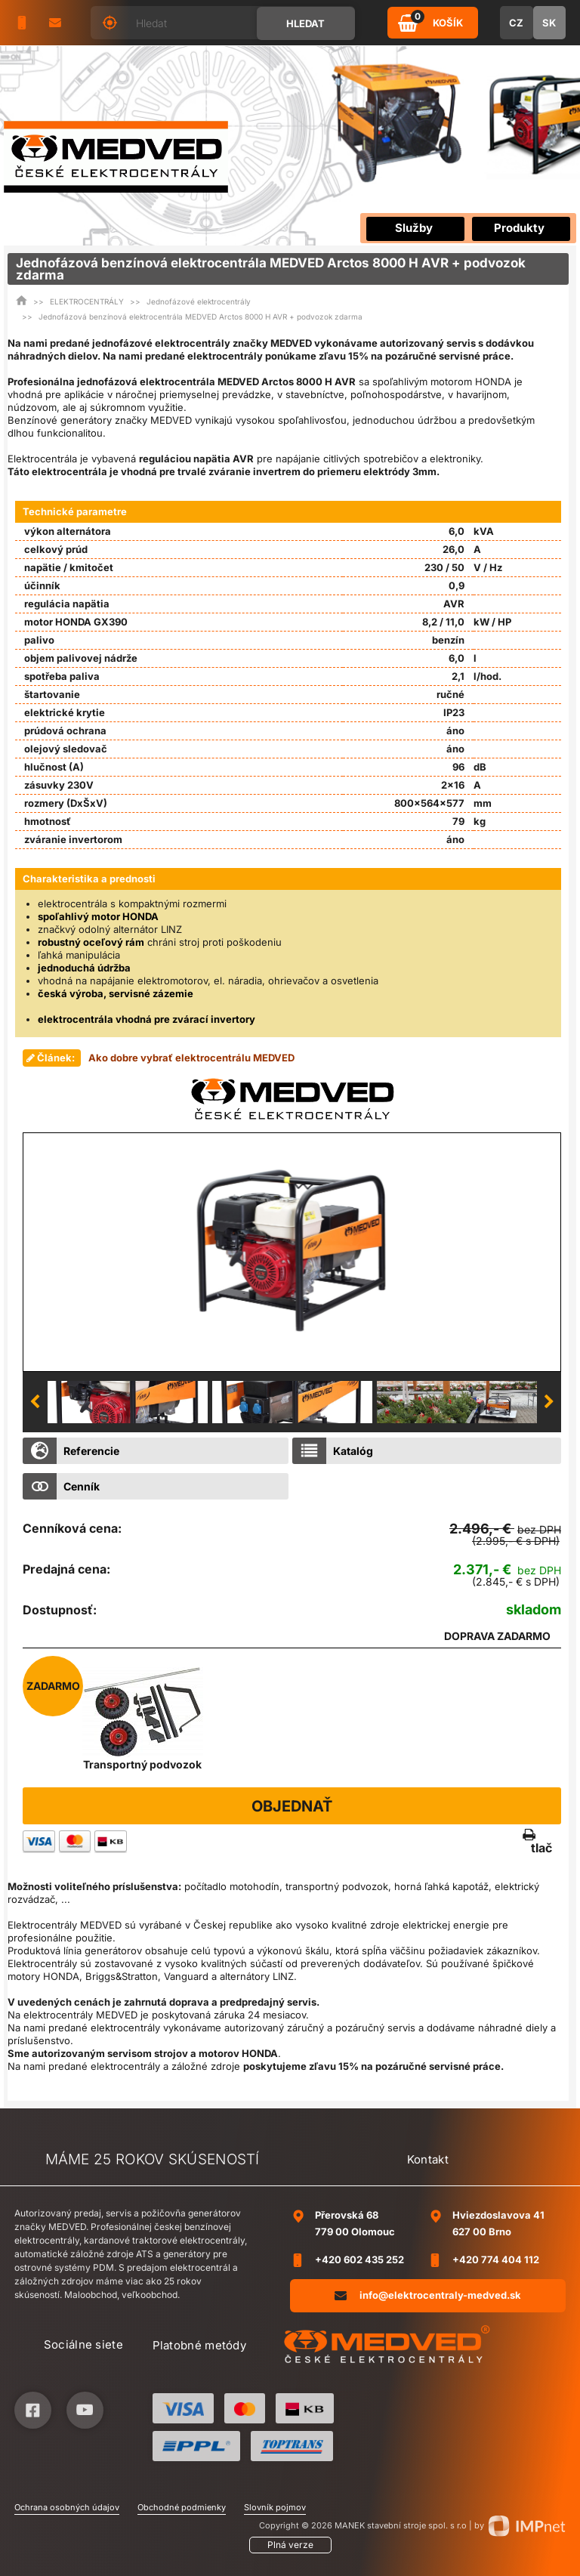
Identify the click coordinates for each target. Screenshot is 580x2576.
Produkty (519, 228)
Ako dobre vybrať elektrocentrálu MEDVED (191, 1058)
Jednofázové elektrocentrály (199, 301)
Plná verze (290, 2544)
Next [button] (549, 1402)
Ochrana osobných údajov (66, 2507)
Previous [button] (34, 1402)
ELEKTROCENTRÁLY (87, 301)
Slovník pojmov (275, 2507)
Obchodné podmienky (181, 2507)
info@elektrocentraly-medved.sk (428, 2295)
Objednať (291, 1806)
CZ (516, 23)
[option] (292, 1251)
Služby (414, 228)
